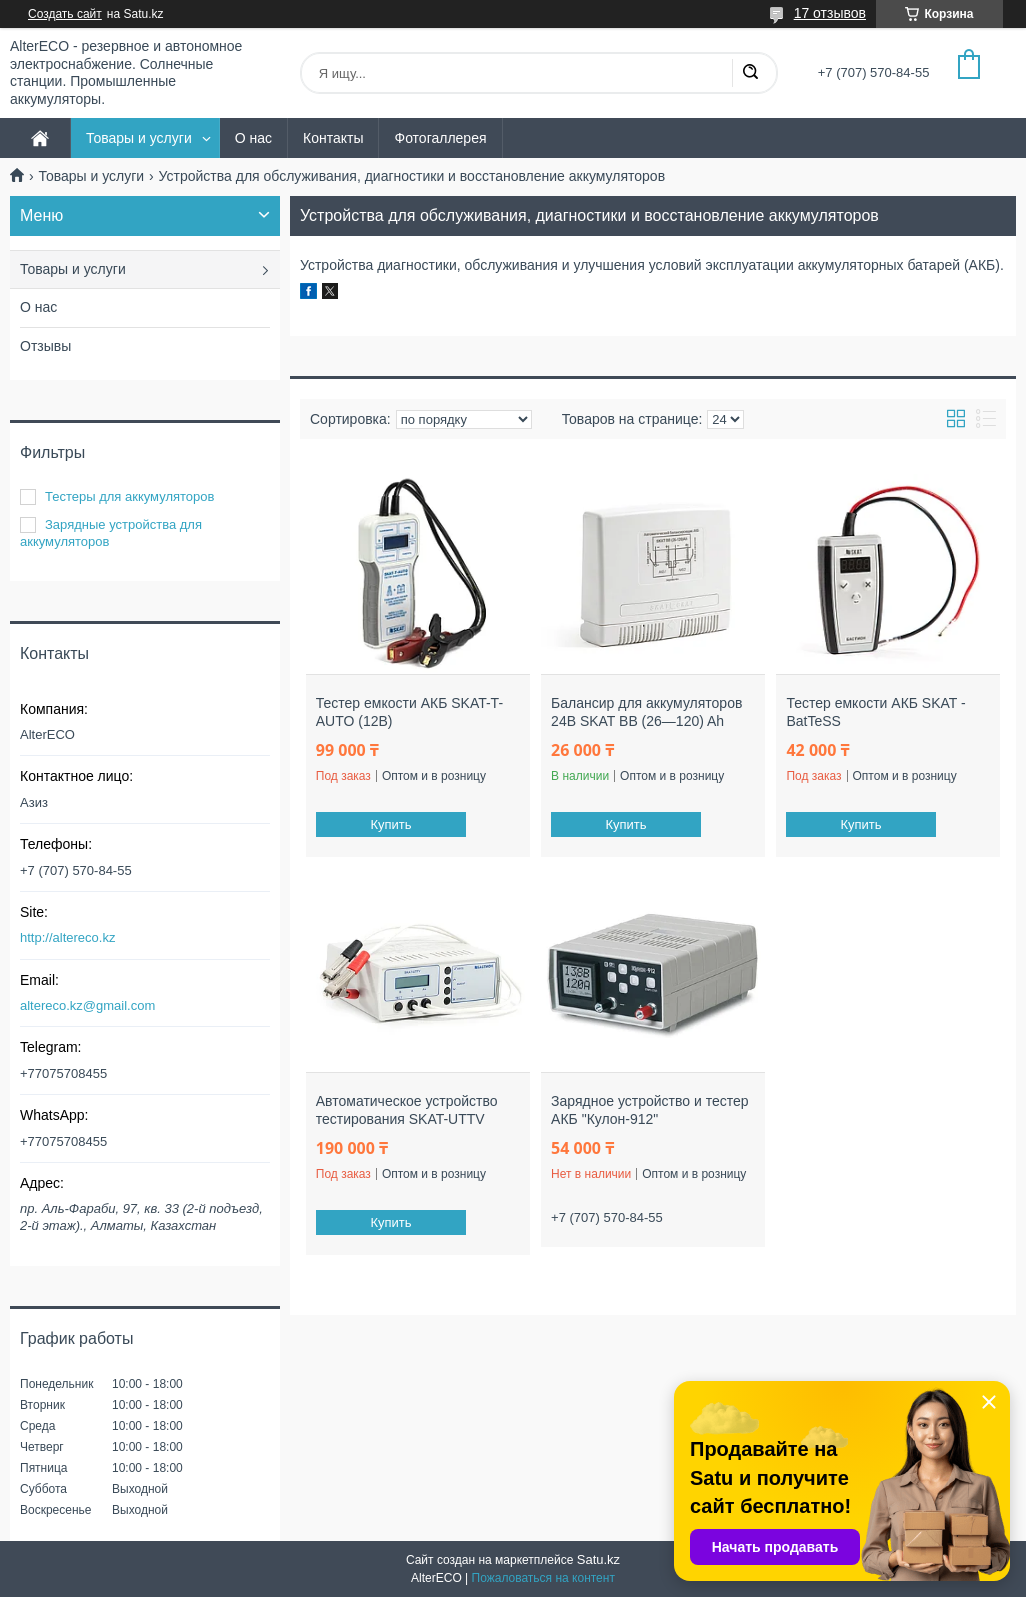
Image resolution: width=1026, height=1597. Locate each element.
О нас (253, 138)
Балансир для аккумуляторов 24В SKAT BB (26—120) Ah (646, 712)
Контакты (333, 138)
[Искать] (750, 73)
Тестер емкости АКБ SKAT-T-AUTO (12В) (409, 712)
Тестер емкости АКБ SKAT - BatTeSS (875, 712)
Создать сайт (65, 14)
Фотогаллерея (440, 138)
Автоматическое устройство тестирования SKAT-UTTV (407, 1110)
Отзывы (45, 346)
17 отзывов (830, 13)
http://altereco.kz (67, 937)
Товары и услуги (139, 138)
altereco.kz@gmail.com (87, 1005)
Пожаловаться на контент (543, 1578)
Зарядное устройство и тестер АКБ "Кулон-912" (649, 1110)
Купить (390, 824)
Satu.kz (598, 1559)
